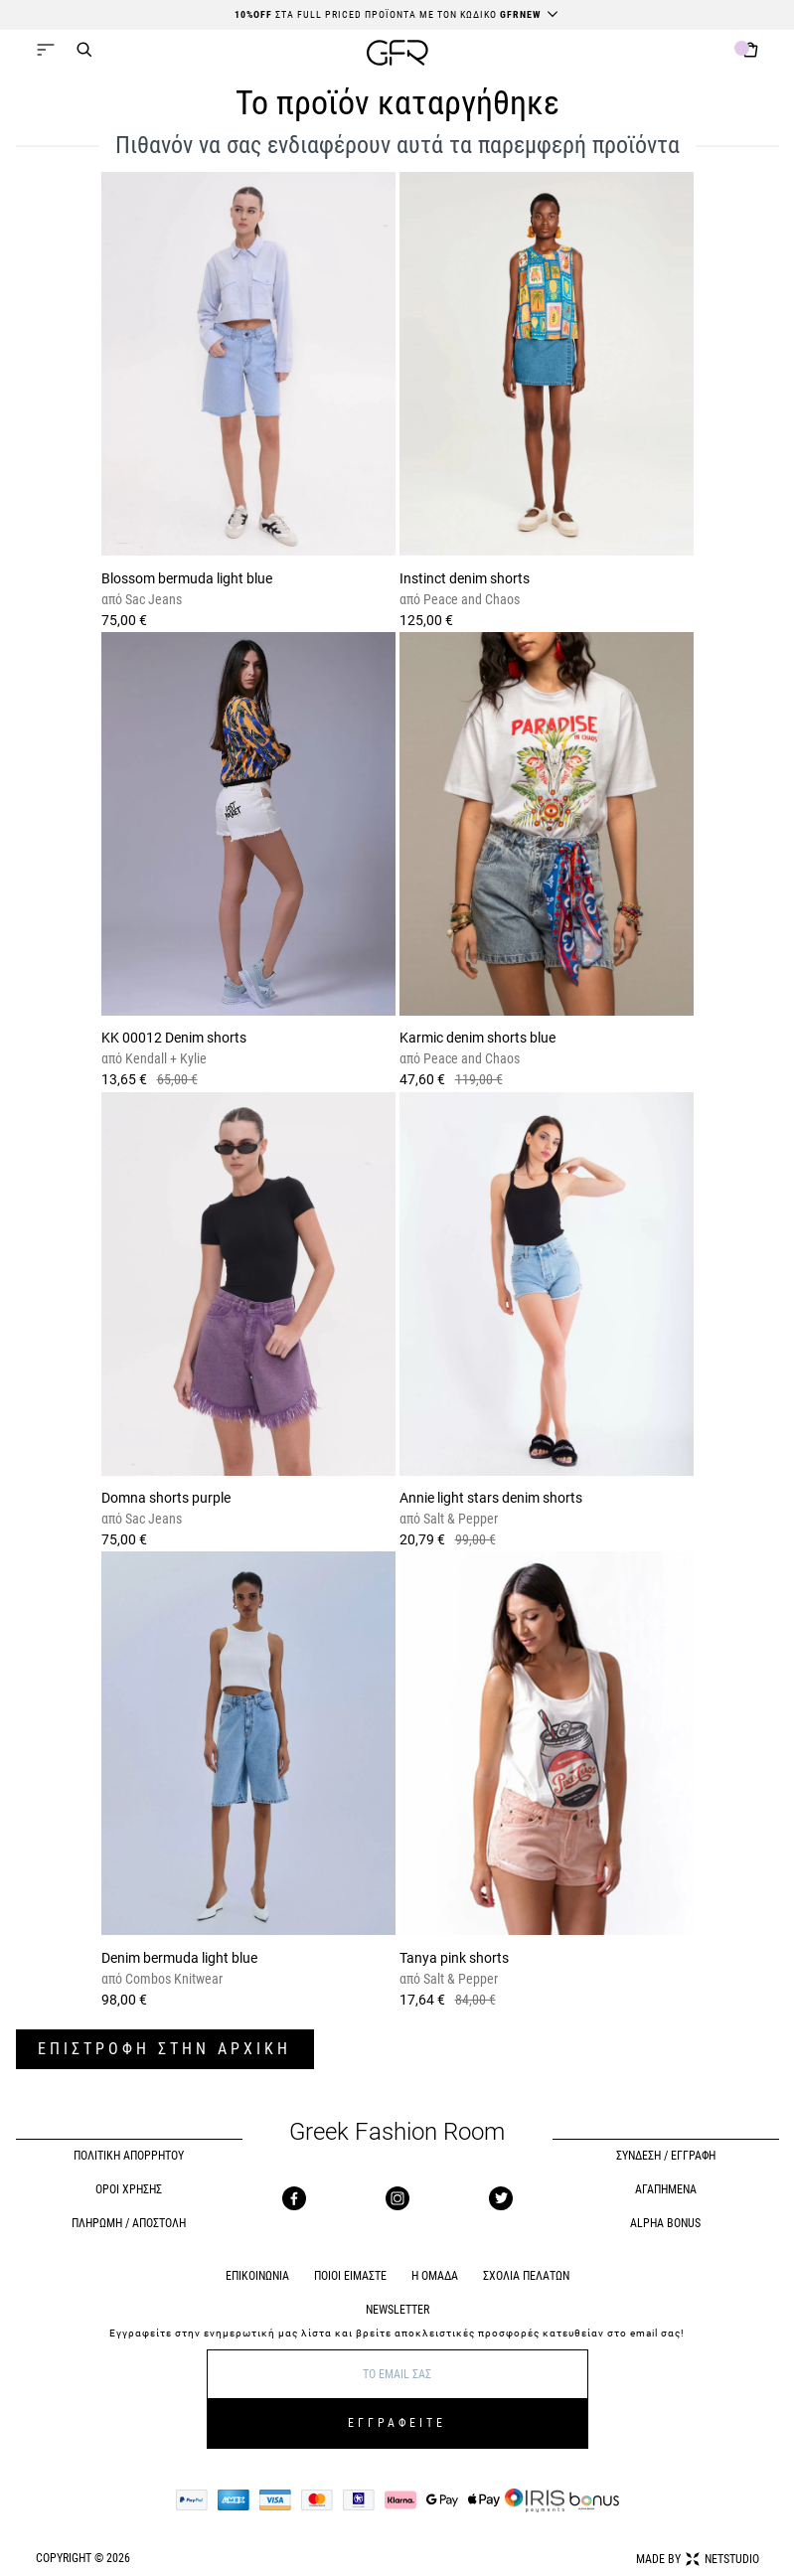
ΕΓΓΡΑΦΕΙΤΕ (397, 2423)
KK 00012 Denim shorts (173, 1038)
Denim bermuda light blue (179, 1958)
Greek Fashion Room (397, 2132)
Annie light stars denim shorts (490, 1498)
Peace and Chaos (470, 599)
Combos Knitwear (172, 1979)
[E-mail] (397, 2374)
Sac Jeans (152, 599)
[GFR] (397, 55)
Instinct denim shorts (464, 578)
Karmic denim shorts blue (477, 1038)
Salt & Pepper (459, 1519)
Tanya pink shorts (454, 1958)
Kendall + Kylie (164, 1058)
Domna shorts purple (166, 1498)
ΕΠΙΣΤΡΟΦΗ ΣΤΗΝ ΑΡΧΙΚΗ (164, 2048)
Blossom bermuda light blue (186, 578)
